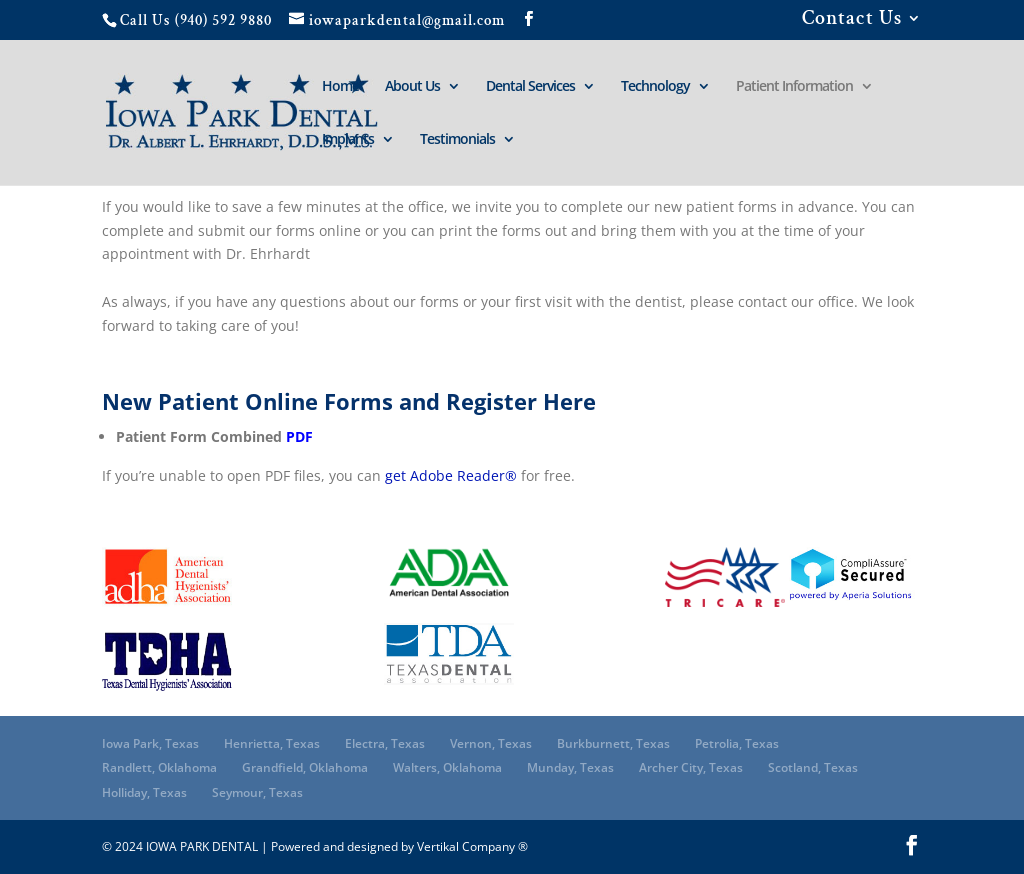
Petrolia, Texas (737, 743)
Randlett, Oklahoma (159, 767)
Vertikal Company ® (472, 846)
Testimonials (457, 140)
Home (340, 87)
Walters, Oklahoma (447, 767)
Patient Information (794, 87)
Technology (655, 87)
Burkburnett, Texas (613, 743)
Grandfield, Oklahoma (305, 767)
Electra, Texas (385, 743)
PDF (299, 436)
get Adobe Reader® (451, 475)
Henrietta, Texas (272, 743)
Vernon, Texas (491, 743)
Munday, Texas (570, 767)
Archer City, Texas (691, 767)
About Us (412, 87)
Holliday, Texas (144, 792)
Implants (348, 140)
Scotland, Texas (813, 767)
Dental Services (530, 87)
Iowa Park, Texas (150, 743)
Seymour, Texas (257, 792)
